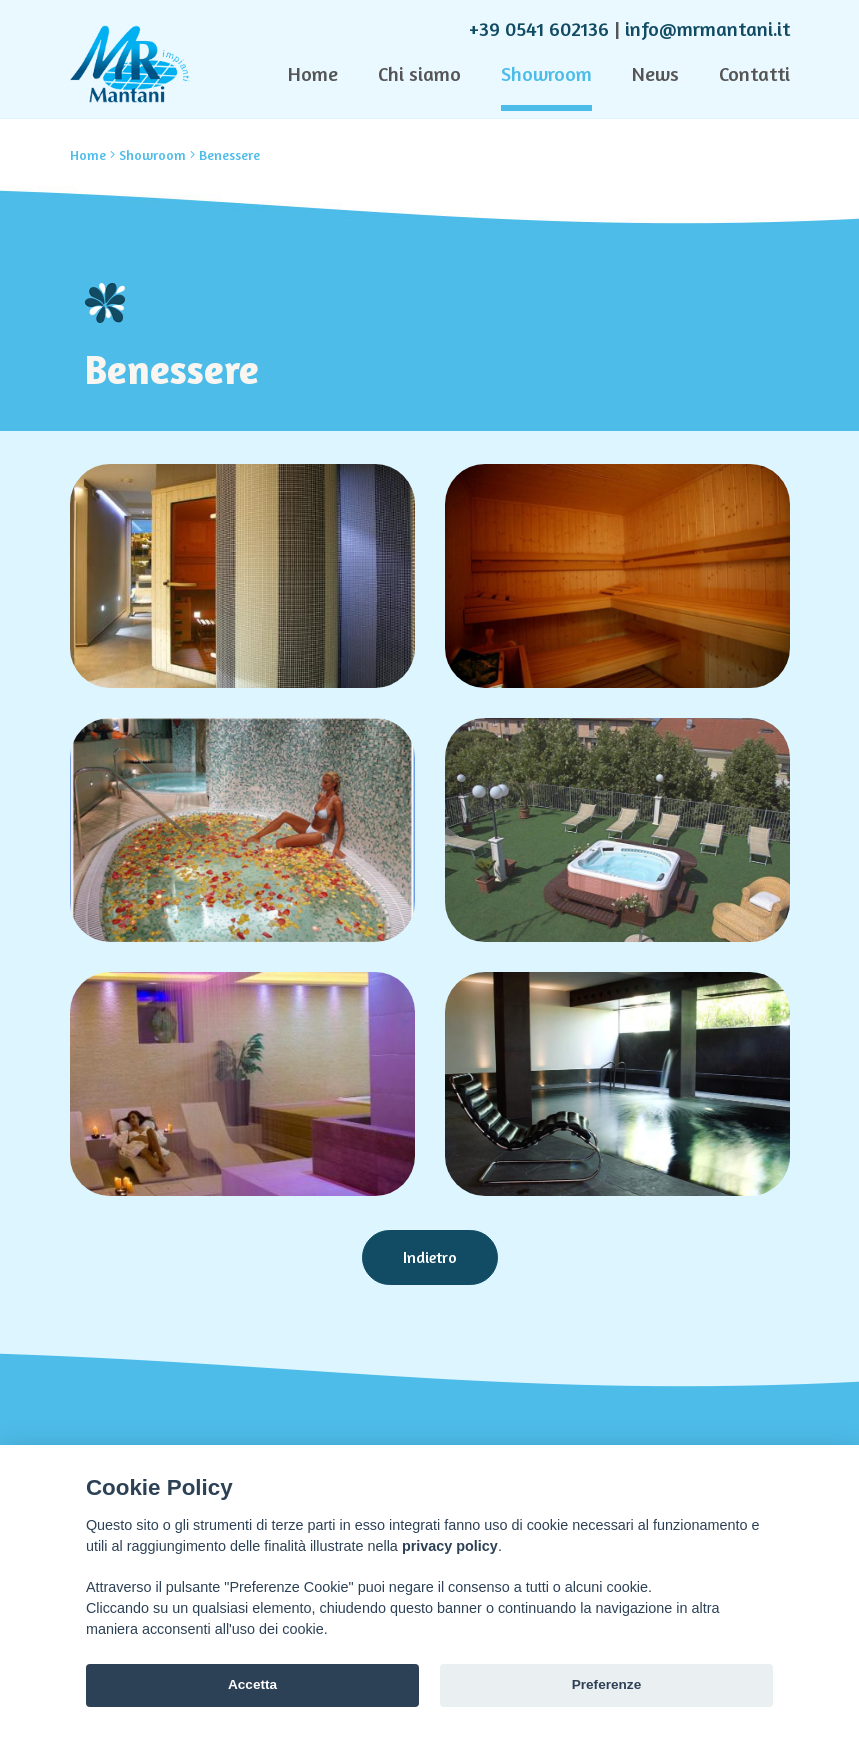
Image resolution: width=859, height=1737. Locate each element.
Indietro (430, 1257)
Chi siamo (419, 73)
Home (313, 73)
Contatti (754, 73)
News (655, 73)
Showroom (546, 73)
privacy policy (450, 1546)
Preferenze (607, 1684)
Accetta (252, 1684)
